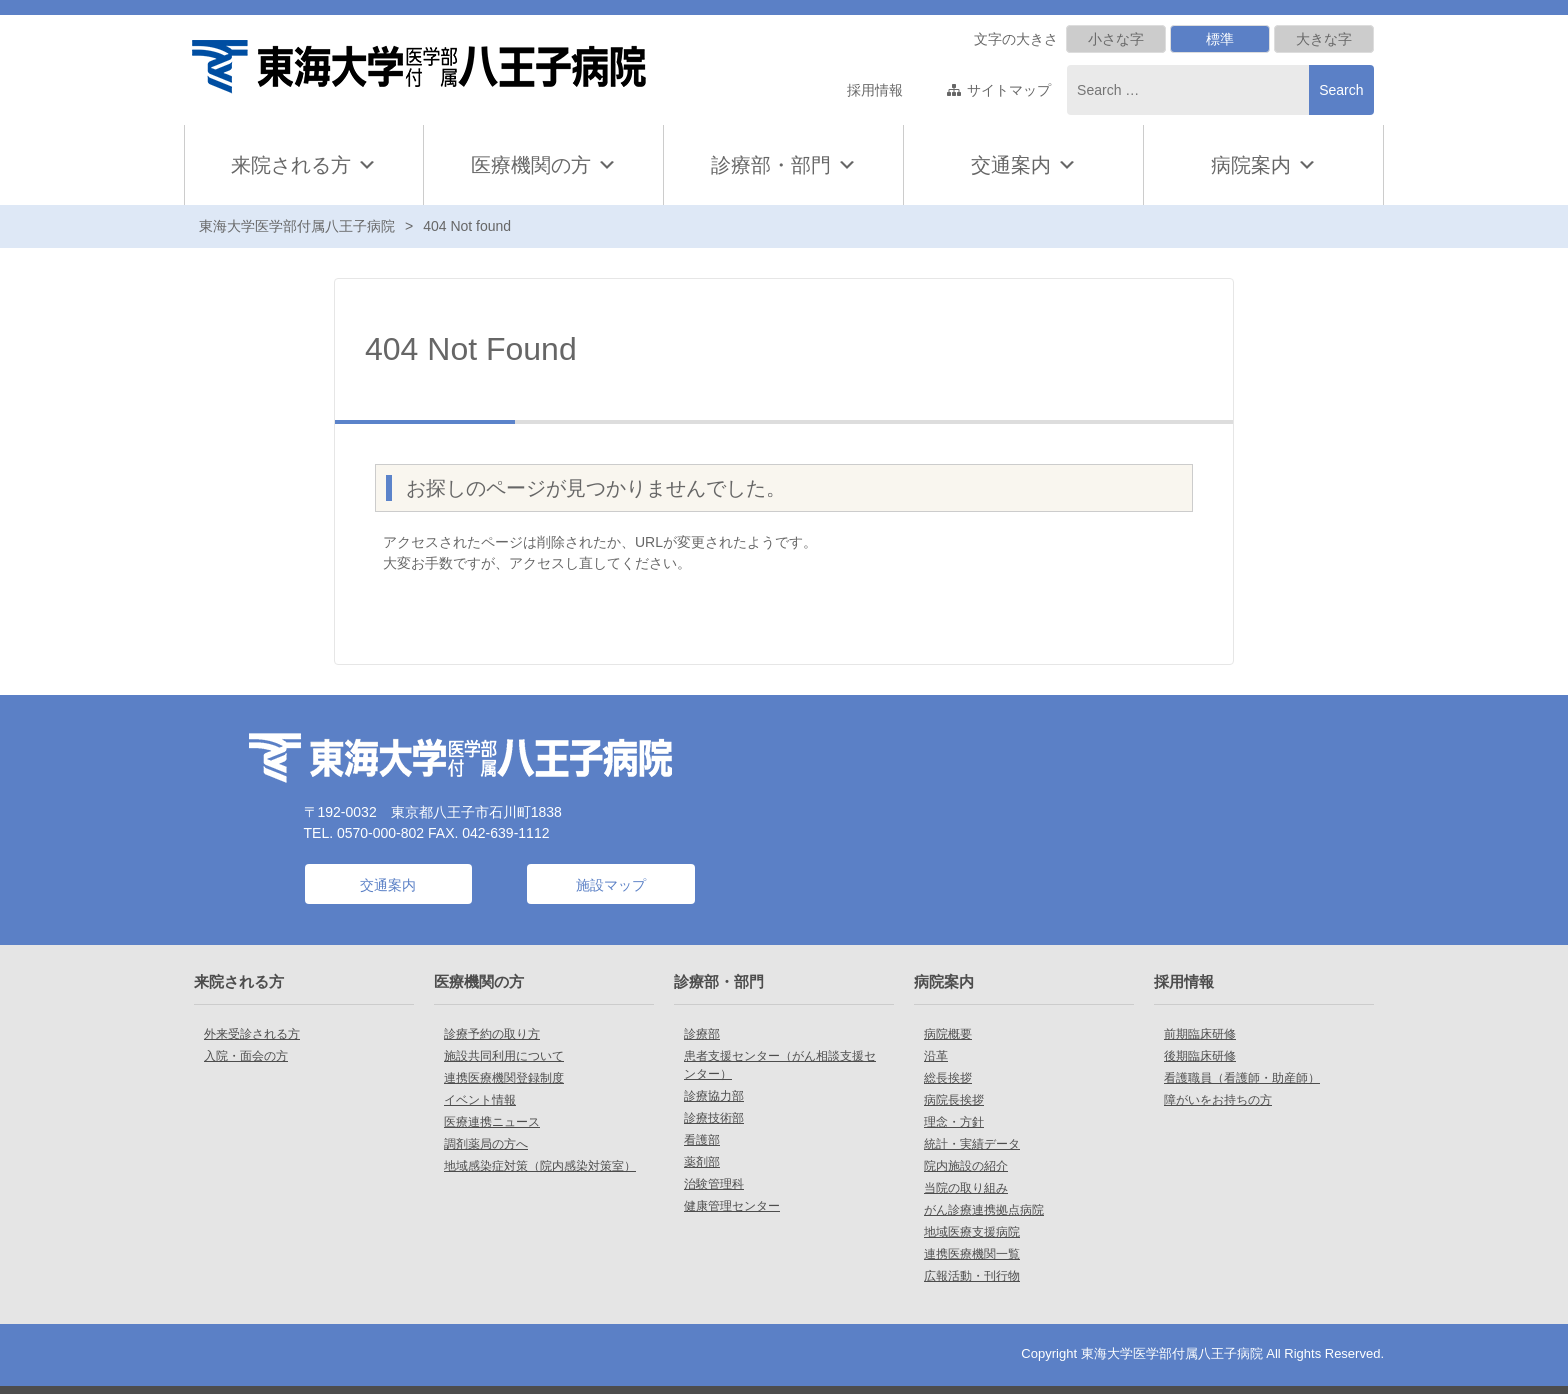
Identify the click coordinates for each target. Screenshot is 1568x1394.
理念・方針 (954, 1122)
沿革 (936, 1056)
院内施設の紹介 (966, 1166)
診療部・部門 (784, 165)
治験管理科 (714, 1184)
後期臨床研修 (1200, 1056)
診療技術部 (714, 1118)
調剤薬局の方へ (486, 1144)
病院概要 (948, 1034)
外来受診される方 (252, 1034)
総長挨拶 (948, 1078)
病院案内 (1264, 165)
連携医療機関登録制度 (504, 1078)
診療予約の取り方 (492, 1034)
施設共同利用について (504, 1056)
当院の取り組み (966, 1188)
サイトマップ (1009, 90)
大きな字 (1324, 39)
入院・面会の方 (246, 1056)
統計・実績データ (972, 1144)
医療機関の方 (544, 165)
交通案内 (1011, 165)
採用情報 (875, 90)
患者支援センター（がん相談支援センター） (780, 1065)
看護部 (702, 1140)
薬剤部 (702, 1162)
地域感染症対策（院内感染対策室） (540, 1166)
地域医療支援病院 (972, 1232)
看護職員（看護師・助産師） (1242, 1078)
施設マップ (611, 885)
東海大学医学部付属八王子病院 (297, 226)
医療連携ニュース (492, 1122)
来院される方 (304, 165)
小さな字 (1116, 39)
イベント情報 (480, 1100)
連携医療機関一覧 (972, 1254)
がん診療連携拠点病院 (984, 1210)
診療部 (702, 1034)
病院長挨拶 (954, 1100)
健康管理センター (732, 1206)
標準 (1220, 39)
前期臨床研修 (1200, 1034)
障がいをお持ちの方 (1218, 1100)
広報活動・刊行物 (972, 1276)
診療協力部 (714, 1096)
